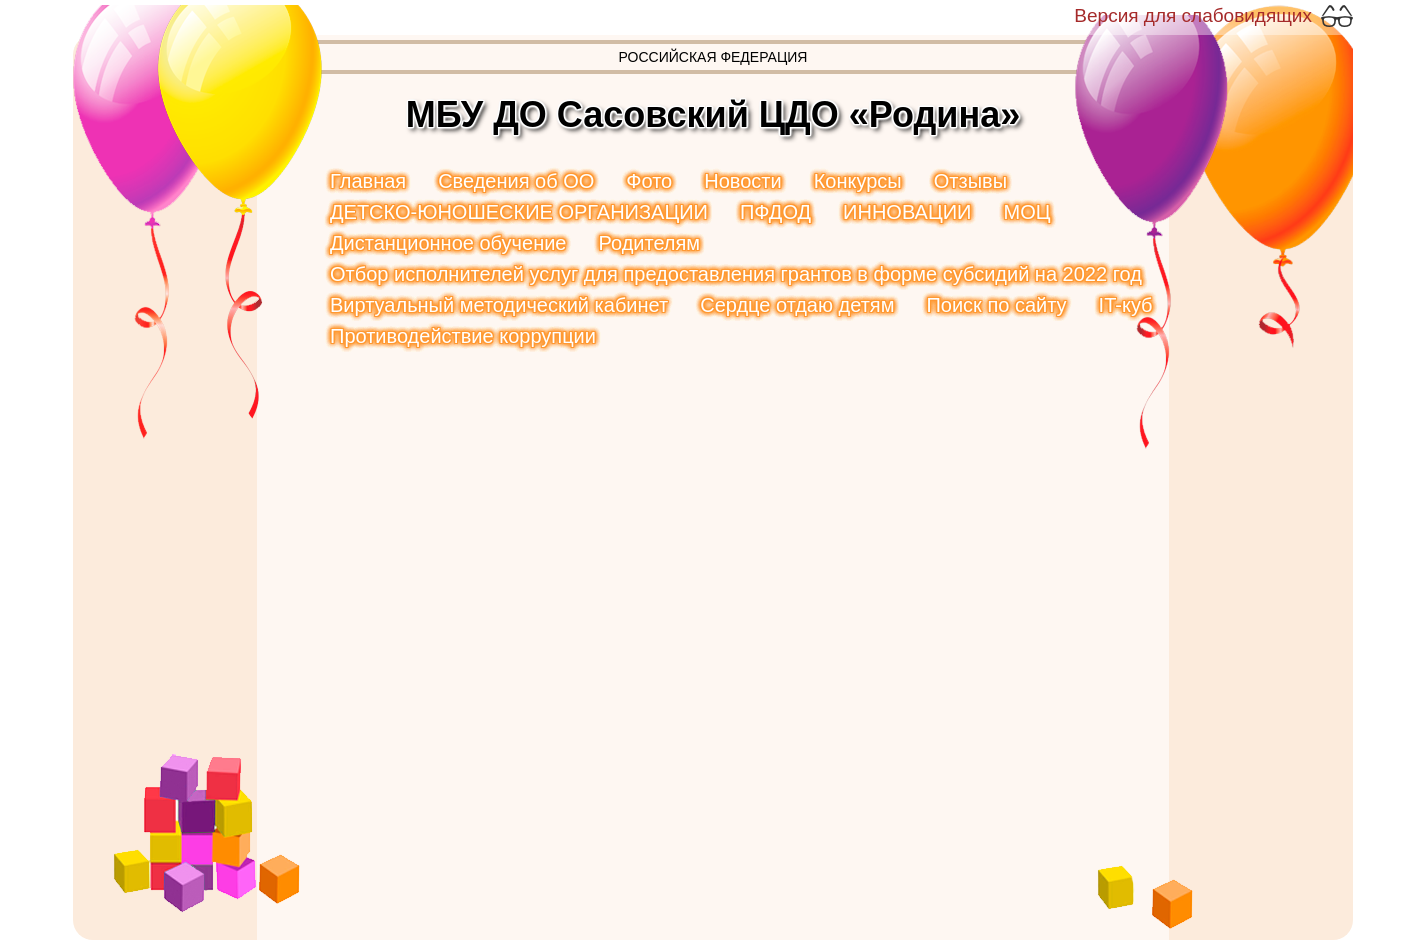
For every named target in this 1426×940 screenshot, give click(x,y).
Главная (368, 181)
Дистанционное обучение (448, 243)
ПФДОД (775, 212)
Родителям (649, 243)
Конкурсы (858, 181)
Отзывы (970, 181)
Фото (649, 181)
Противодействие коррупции (463, 336)
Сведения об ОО (516, 181)
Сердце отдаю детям (797, 305)
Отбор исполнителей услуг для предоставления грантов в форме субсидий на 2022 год (736, 274)
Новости (742, 181)
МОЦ (1026, 212)
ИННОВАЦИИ (907, 212)
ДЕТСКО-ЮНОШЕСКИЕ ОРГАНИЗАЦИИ (519, 212)
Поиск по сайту (996, 305)
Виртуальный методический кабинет (499, 305)
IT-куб (1126, 305)
